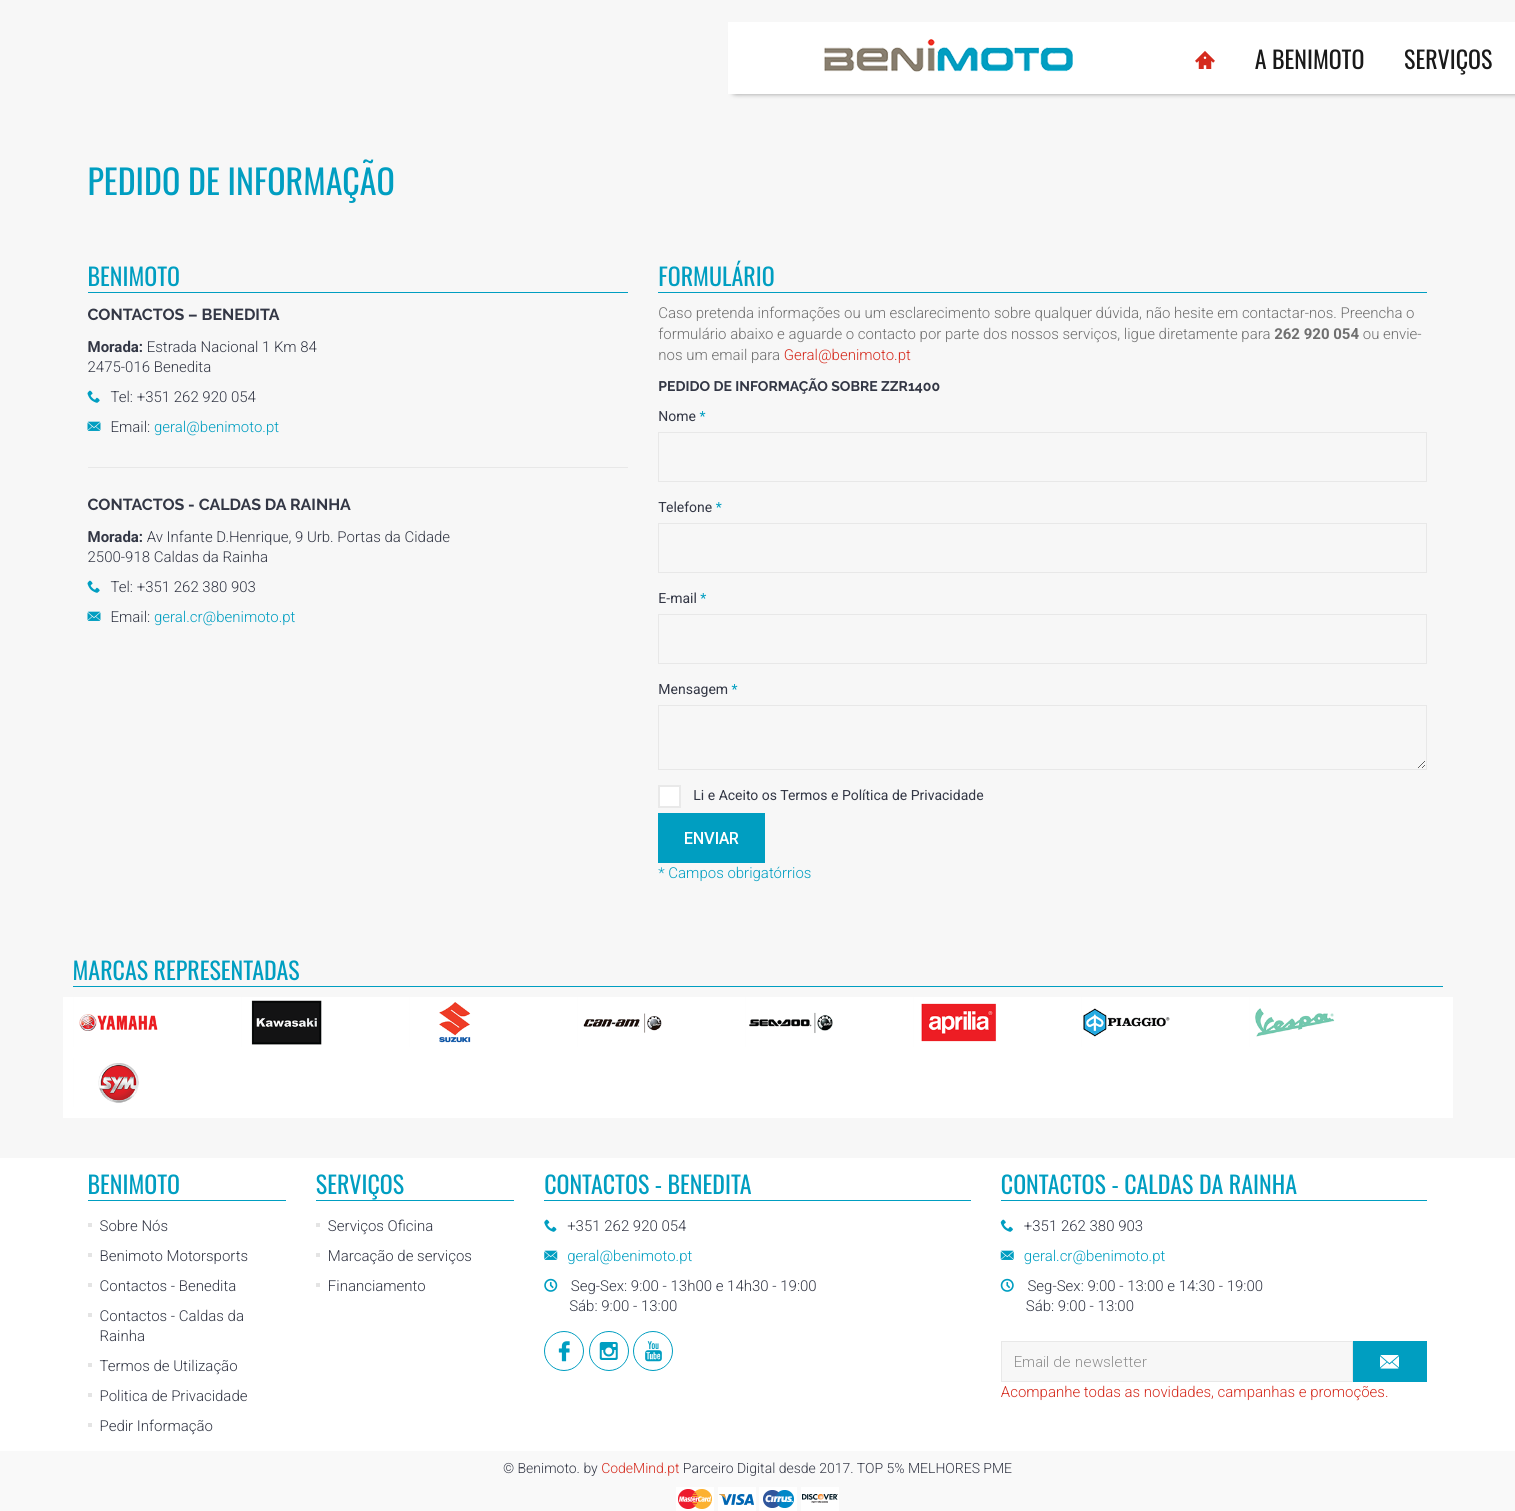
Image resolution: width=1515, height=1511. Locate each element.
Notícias (1073, 58)
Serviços (720, 58)
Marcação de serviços (400, 1256)
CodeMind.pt (640, 1469)
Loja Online (1209, 50)
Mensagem (697, 690)
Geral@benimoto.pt (847, 355)
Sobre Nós (134, 1226)
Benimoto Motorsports (174, 1256)
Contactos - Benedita (168, 1286)
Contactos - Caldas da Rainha (172, 1326)
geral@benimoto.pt (216, 427)
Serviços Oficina (380, 1226)
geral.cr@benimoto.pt (224, 617)
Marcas (841, 58)
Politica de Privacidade (174, 1396)
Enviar (711, 838)
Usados (955, 58)
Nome (681, 417)
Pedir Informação (156, 1426)
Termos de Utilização (169, 1366)
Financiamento (377, 1286)
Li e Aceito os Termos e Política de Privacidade (820, 796)
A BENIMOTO (582, 58)
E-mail (682, 599)
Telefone (689, 508)
